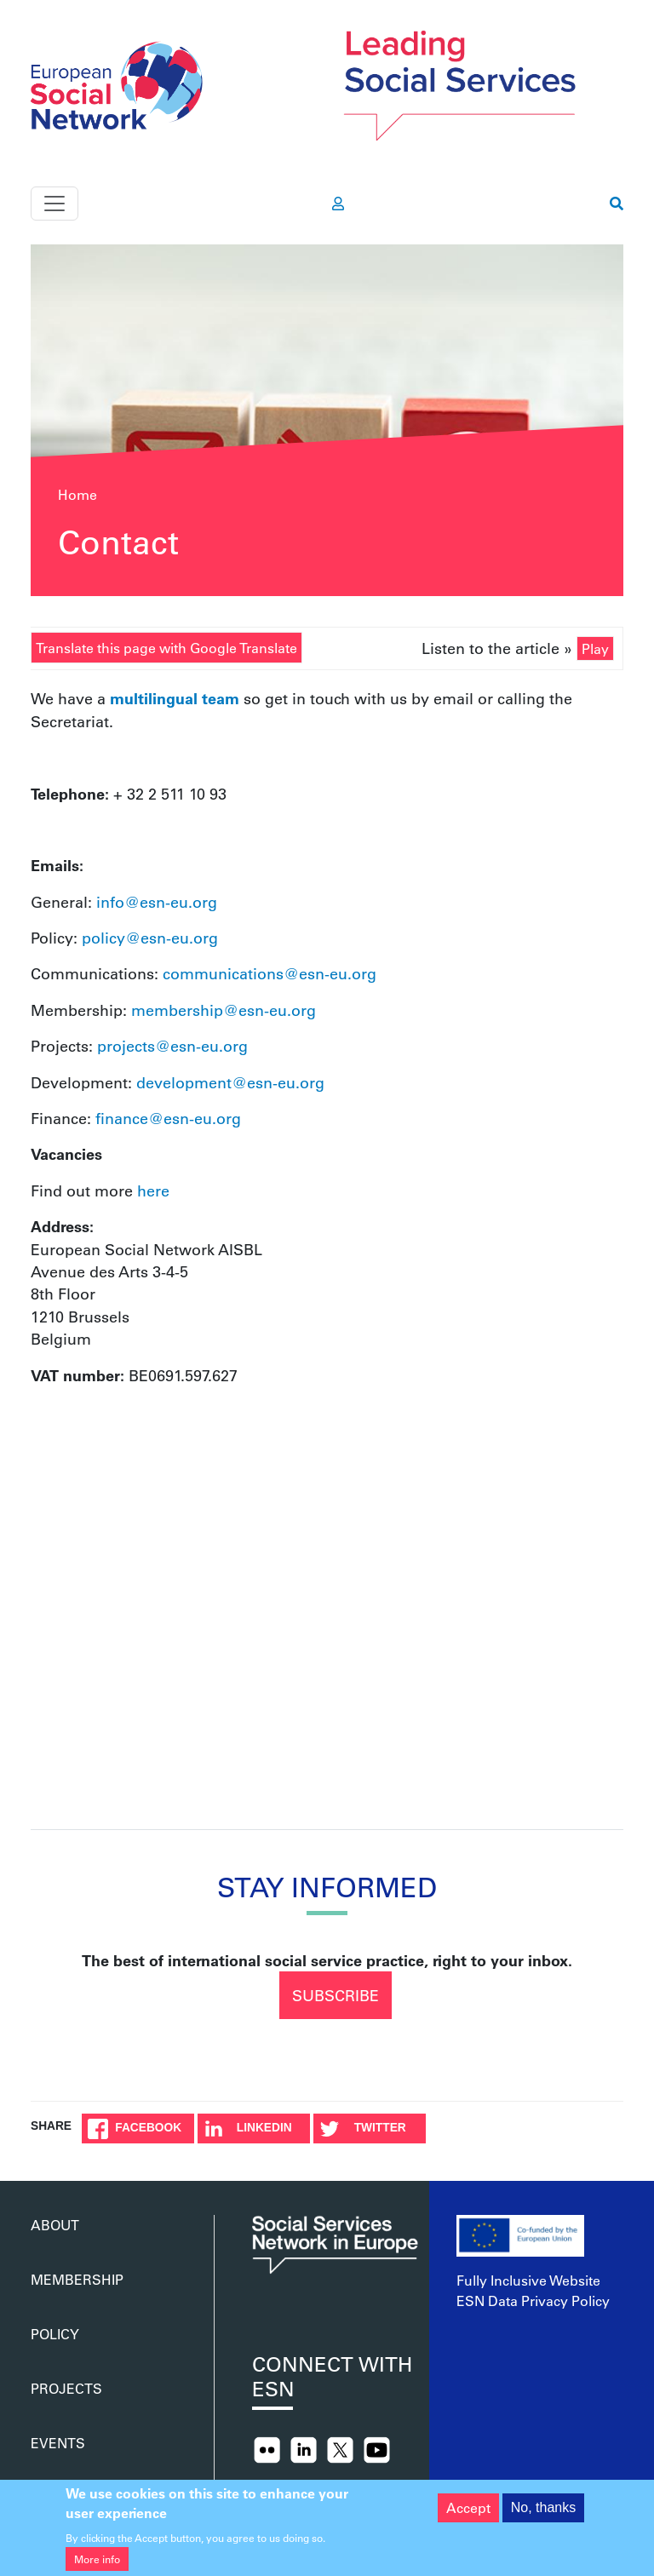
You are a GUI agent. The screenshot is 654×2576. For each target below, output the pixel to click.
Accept (468, 2507)
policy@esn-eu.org (150, 937)
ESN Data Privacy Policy (533, 2300)
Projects (66, 2388)
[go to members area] (338, 203)
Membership (77, 2279)
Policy (55, 2334)
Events (58, 2443)
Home (77, 494)
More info (97, 2559)
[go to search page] (616, 203)
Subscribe (335, 1995)
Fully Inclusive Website (528, 2280)
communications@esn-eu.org (269, 973)
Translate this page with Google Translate (166, 648)
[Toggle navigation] (54, 203)
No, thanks (543, 2507)
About (55, 2225)
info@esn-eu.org (156, 902)
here (153, 1190)
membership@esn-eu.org (223, 1010)
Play (595, 648)
